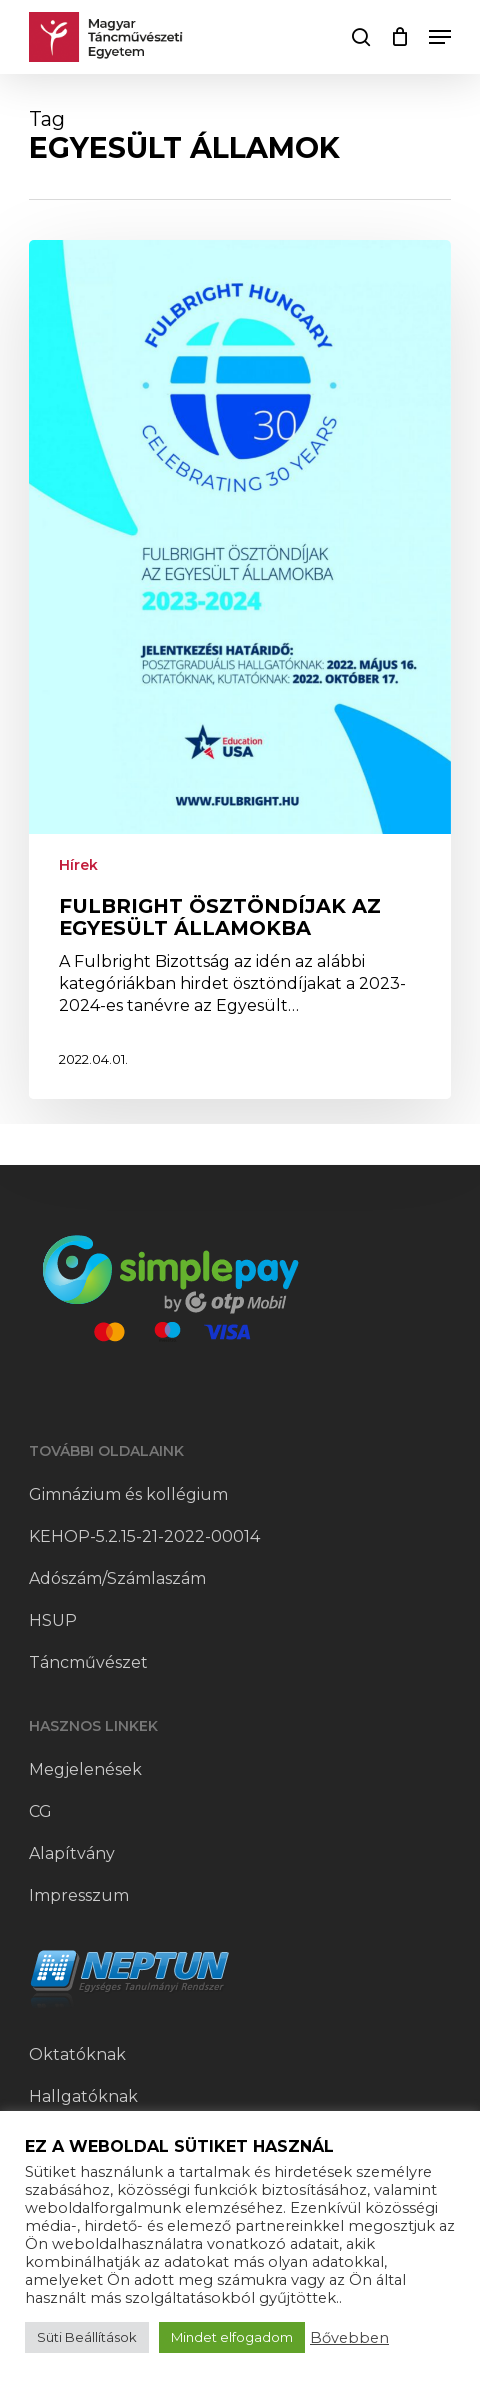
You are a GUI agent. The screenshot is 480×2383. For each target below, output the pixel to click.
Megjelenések (85, 1769)
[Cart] (399, 37)
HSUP (53, 1620)
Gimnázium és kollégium (128, 1494)
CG (40, 1811)
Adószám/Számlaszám (117, 1578)
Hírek (78, 865)
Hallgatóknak (83, 2096)
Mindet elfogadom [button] (232, 2337)
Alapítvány (72, 1853)
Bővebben (349, 2338)
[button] (440, 37)
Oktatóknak (77, 2054)
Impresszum (79, 1895)
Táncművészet (88, 1662)
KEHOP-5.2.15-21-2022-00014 (144, 1536)
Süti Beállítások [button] (87, 2337)
